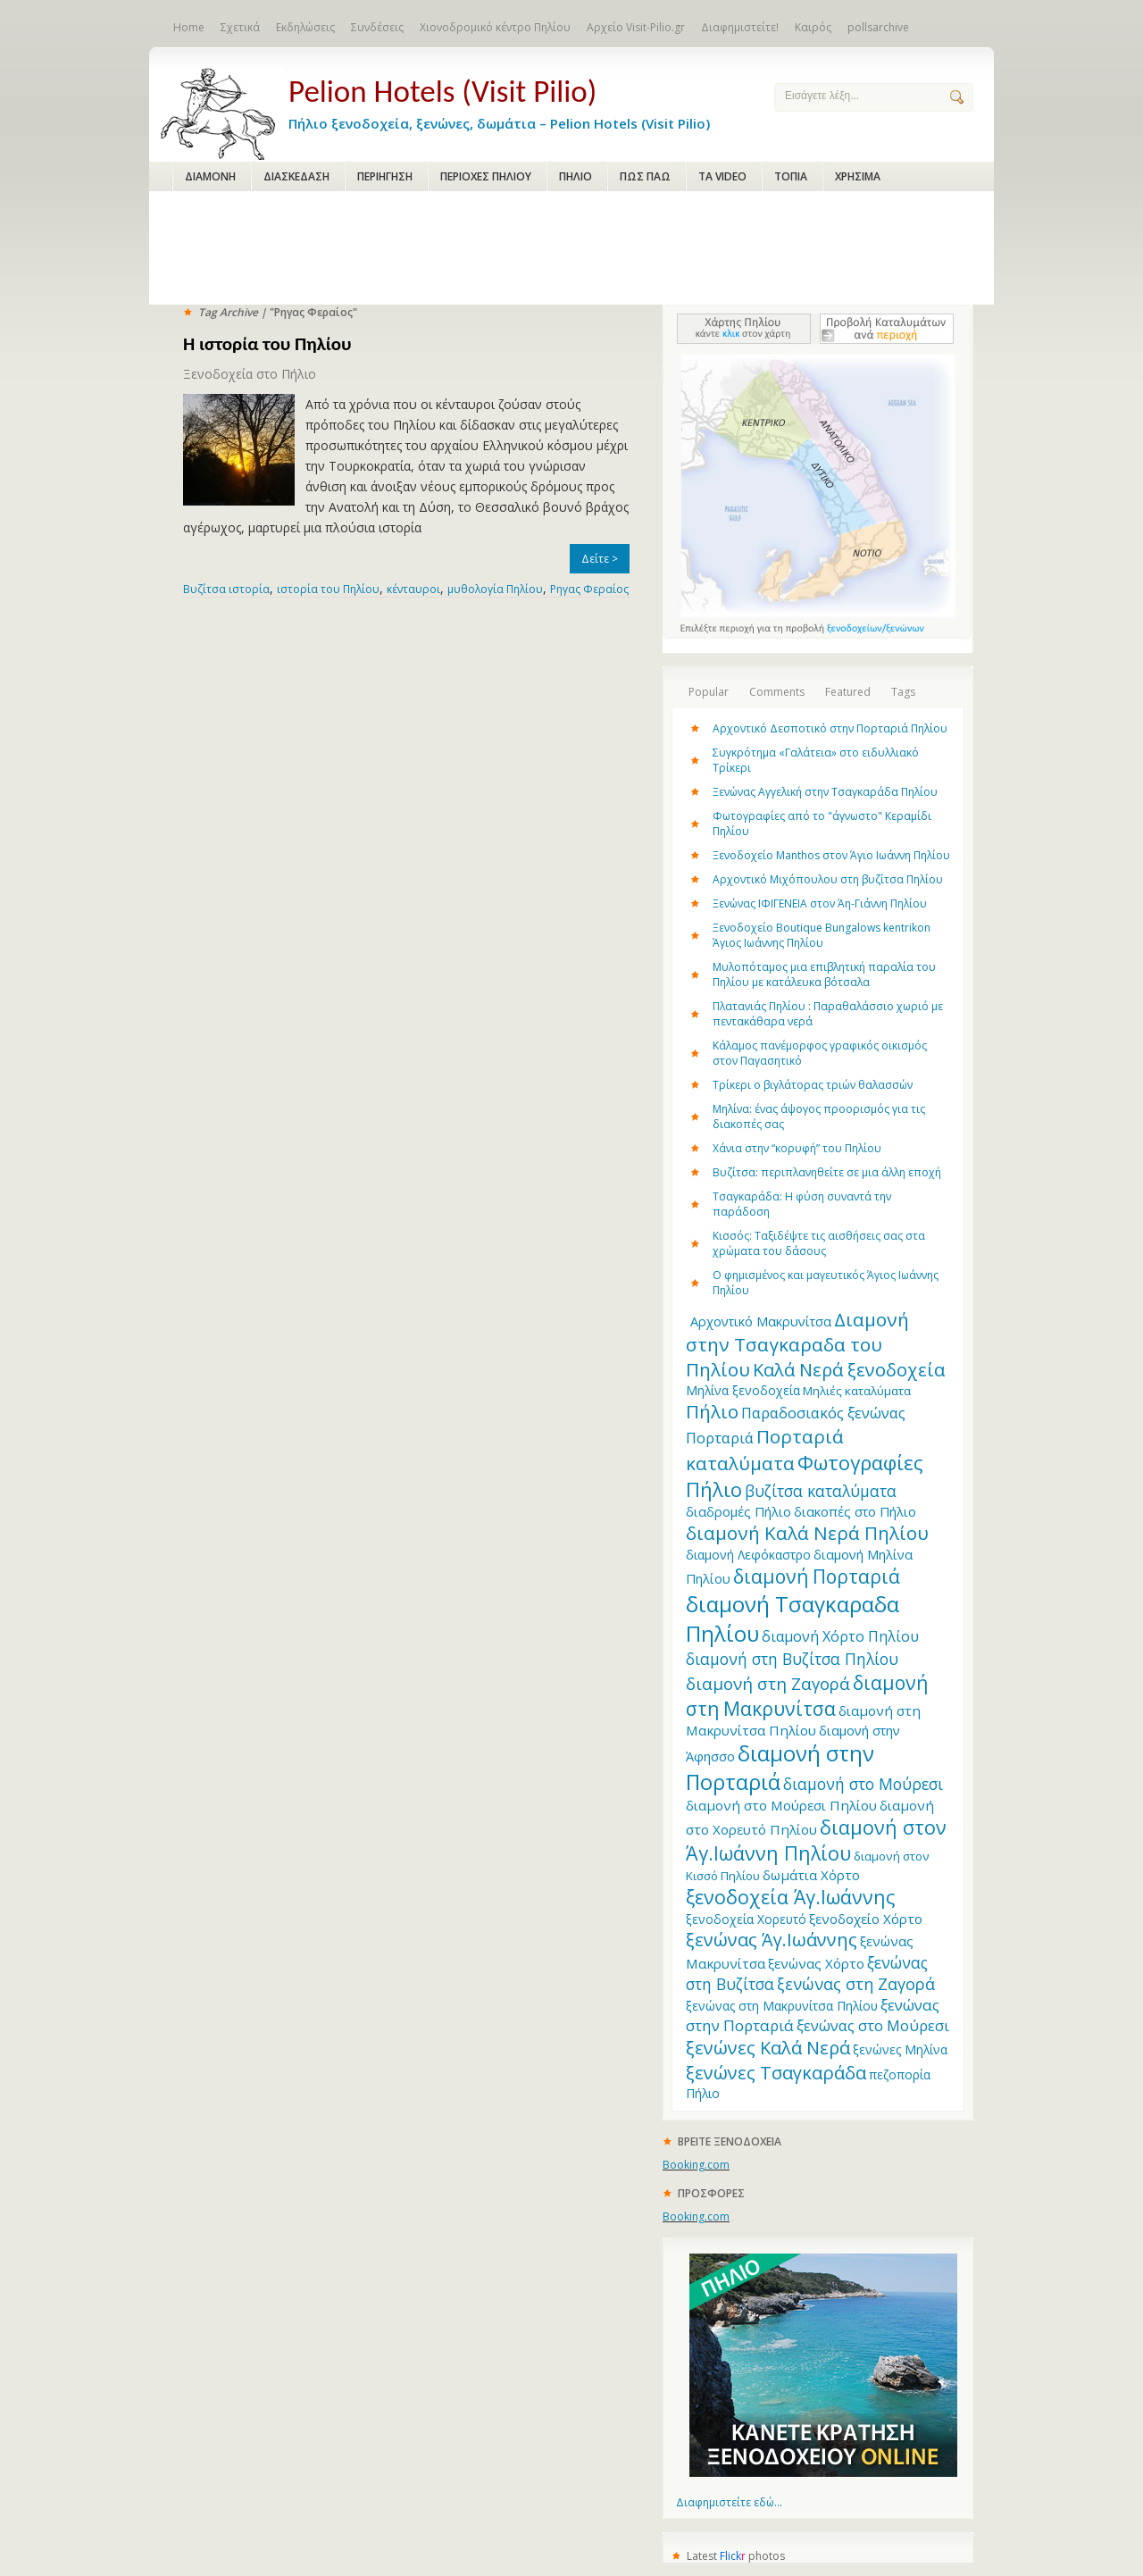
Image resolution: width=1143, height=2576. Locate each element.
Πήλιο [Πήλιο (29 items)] (712, 1411)
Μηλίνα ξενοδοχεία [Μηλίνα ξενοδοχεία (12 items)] (743, 1390)
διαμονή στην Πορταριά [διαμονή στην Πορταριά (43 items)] (780, 1767)
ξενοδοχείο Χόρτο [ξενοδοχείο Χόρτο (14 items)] (865, 1919)
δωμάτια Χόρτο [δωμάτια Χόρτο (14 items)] (811, 1875)
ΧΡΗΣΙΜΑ (857, 176)
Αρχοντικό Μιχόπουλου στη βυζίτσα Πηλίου (828, 879)
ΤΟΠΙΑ (790, 176)
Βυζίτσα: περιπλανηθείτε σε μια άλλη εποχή (827, 1172)
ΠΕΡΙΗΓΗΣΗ (385, 176)
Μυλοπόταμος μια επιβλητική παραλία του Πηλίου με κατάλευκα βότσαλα (824, 974)
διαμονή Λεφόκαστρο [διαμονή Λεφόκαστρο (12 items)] (748, 1554)
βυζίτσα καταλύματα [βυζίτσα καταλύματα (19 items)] (821, 1490)
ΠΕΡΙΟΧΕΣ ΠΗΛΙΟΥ (485, 176)
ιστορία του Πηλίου (328, 589)
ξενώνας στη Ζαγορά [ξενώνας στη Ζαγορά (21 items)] (856, 1984)
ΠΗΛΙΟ (575, 176)
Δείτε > (599, 558)
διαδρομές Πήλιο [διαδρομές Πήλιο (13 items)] (738, 1511)
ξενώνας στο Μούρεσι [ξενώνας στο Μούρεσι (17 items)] (873, 2025)
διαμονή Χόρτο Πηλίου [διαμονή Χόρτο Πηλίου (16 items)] (840, 1636)
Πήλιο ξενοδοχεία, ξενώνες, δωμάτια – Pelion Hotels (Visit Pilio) (517, 100)
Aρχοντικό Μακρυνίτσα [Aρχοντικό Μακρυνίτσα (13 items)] (760, 1321)
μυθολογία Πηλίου (495, 589)
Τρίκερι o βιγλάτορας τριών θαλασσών (813, 1084)
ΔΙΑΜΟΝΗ (210, 176)
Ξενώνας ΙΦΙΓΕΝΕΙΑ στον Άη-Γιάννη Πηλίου (820, 903)
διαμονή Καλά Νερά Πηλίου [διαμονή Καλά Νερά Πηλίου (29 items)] (807, 1532)
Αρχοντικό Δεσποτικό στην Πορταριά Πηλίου (830, 728)
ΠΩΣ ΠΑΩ (645, 176)
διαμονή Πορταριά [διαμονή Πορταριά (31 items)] (816, 1576)
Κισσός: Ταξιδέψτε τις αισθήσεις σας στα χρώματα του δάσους (819, 1243)
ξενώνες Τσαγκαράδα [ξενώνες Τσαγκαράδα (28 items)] (776, 2072)
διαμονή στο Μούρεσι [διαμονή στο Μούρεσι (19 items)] (863, 1783)
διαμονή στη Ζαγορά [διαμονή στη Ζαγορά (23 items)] (768, 1683)
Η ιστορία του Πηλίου (267, 343)
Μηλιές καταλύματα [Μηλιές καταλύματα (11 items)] (857, 1391)
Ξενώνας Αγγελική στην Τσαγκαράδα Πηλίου (825, 791)
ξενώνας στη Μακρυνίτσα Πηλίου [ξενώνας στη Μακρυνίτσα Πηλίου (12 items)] (782, 2005)
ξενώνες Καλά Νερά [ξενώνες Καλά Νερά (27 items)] (768, 2048)
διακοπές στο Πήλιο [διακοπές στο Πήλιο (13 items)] (855, 1511)
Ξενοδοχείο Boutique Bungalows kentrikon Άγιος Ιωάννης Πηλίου (821, 935)
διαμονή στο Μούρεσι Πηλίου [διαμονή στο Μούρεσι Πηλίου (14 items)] (781, 1805)
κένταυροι (413, 589)
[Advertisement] (571, 249)
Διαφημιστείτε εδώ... (729, 2502)
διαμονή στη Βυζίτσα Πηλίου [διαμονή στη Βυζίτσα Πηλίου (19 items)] (792, 1658)
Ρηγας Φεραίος (589, 589)
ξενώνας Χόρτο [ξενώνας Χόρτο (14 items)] (816, 1963)
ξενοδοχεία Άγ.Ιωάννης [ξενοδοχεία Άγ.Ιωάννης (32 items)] (790, 1897)
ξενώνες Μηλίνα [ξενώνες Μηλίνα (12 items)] (900, 2049)
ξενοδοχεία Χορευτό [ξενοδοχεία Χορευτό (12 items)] (746, 1919)
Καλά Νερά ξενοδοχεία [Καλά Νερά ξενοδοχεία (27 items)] (849, 1370)
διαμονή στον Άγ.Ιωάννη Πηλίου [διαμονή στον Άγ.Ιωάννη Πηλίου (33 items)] (816, 1840)
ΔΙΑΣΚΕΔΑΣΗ (296, 176)
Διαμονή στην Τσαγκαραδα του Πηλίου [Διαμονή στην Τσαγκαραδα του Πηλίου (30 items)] (797, 1344)
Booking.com (696, 2164)
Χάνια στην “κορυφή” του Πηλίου (797, 1148)
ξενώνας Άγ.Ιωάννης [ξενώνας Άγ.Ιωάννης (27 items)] (771, 1940)
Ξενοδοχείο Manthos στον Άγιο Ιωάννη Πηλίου (831, 855)
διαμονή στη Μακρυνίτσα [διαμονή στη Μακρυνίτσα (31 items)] (807, 1695)
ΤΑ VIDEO (722, 176)
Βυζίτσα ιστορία (226, 589)
